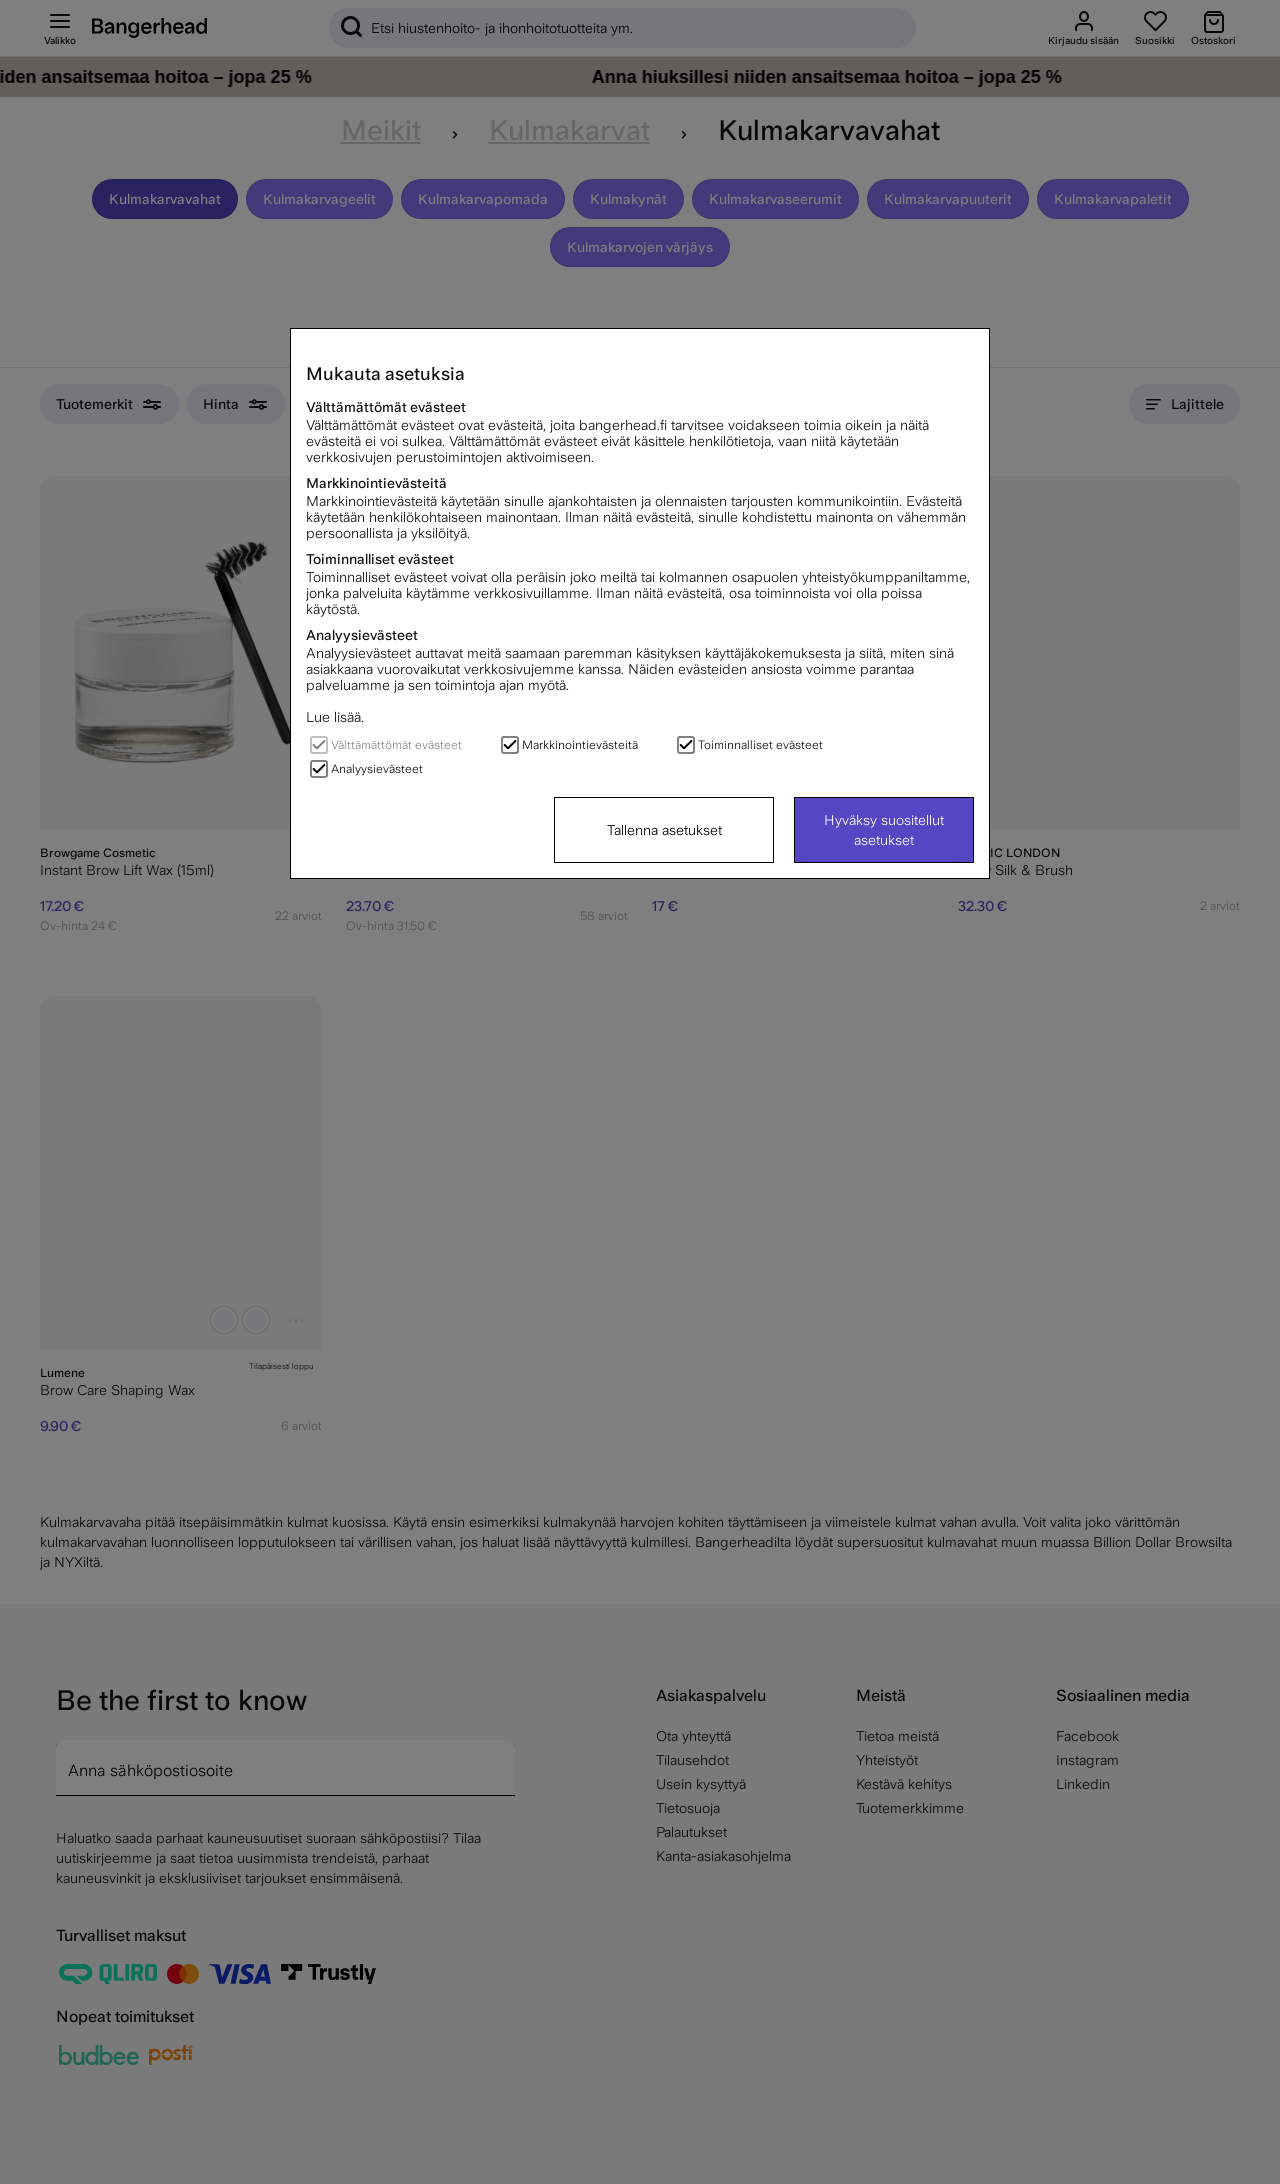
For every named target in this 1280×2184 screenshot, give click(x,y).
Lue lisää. (335, 717)
